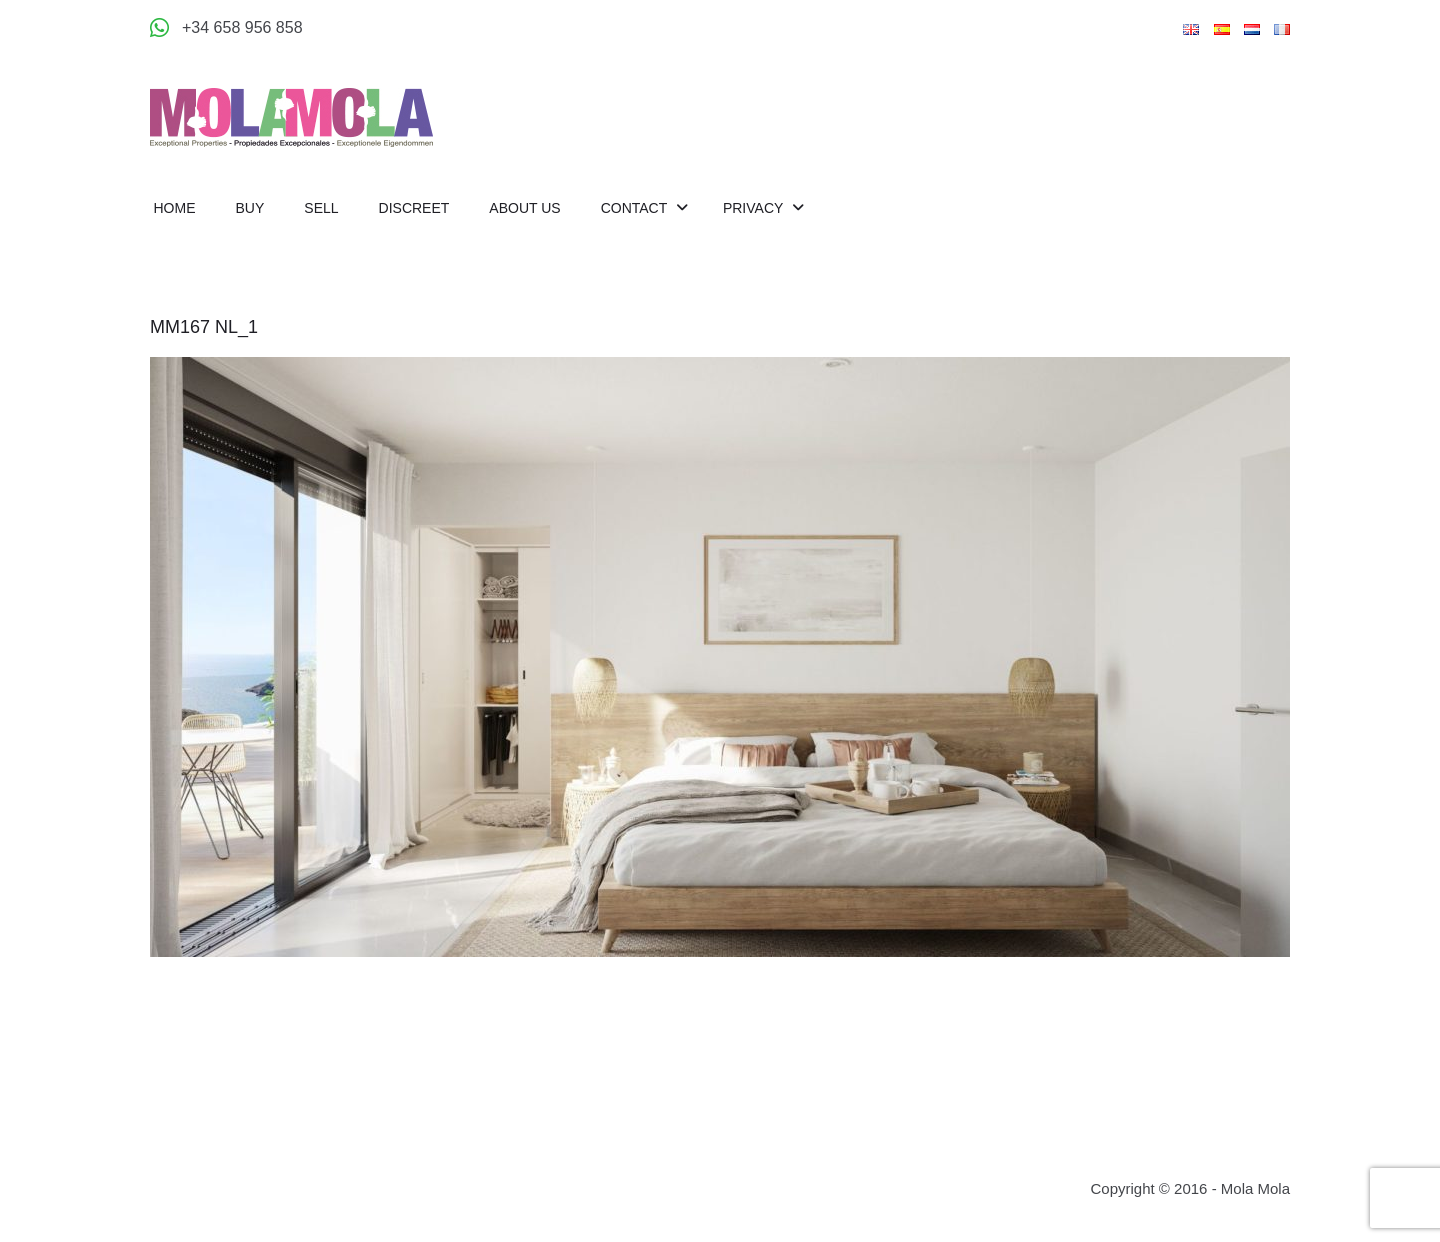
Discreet (414, 208)
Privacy (755, 208)
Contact (636, 208)
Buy (250, 208)
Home (175, 208)
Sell (321, 208)
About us (524, 208)
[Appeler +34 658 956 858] (226, 28)
